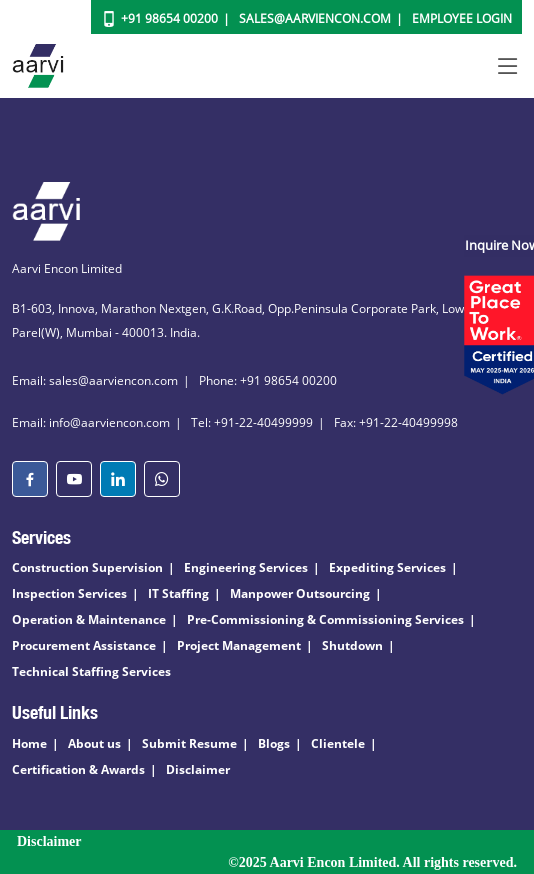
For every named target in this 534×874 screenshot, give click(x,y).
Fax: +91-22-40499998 (396, 422)
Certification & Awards (78, 769)
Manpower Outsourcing (300, 593)
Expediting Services (387, 567)
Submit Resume (189, 743)
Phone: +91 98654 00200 (268, 380)
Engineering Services (246, 567)
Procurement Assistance (84, 645)
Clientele (338, 743)
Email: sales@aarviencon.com (95, 380)
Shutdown (352, 645)
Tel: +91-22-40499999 (252, 422)
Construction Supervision (87, 567)
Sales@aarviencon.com (315, 18)
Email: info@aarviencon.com (91, 422)
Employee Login (462, 18)
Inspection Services (69, 593)
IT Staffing (178, 593)
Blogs (274, 743)
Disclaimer (198, 769)
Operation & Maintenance (89, 619)
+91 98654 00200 (169, 18)
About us (94, 743)
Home (29, 743)
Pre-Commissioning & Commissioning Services (325, 619)
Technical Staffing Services (91, 671)
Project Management (239, 645)
